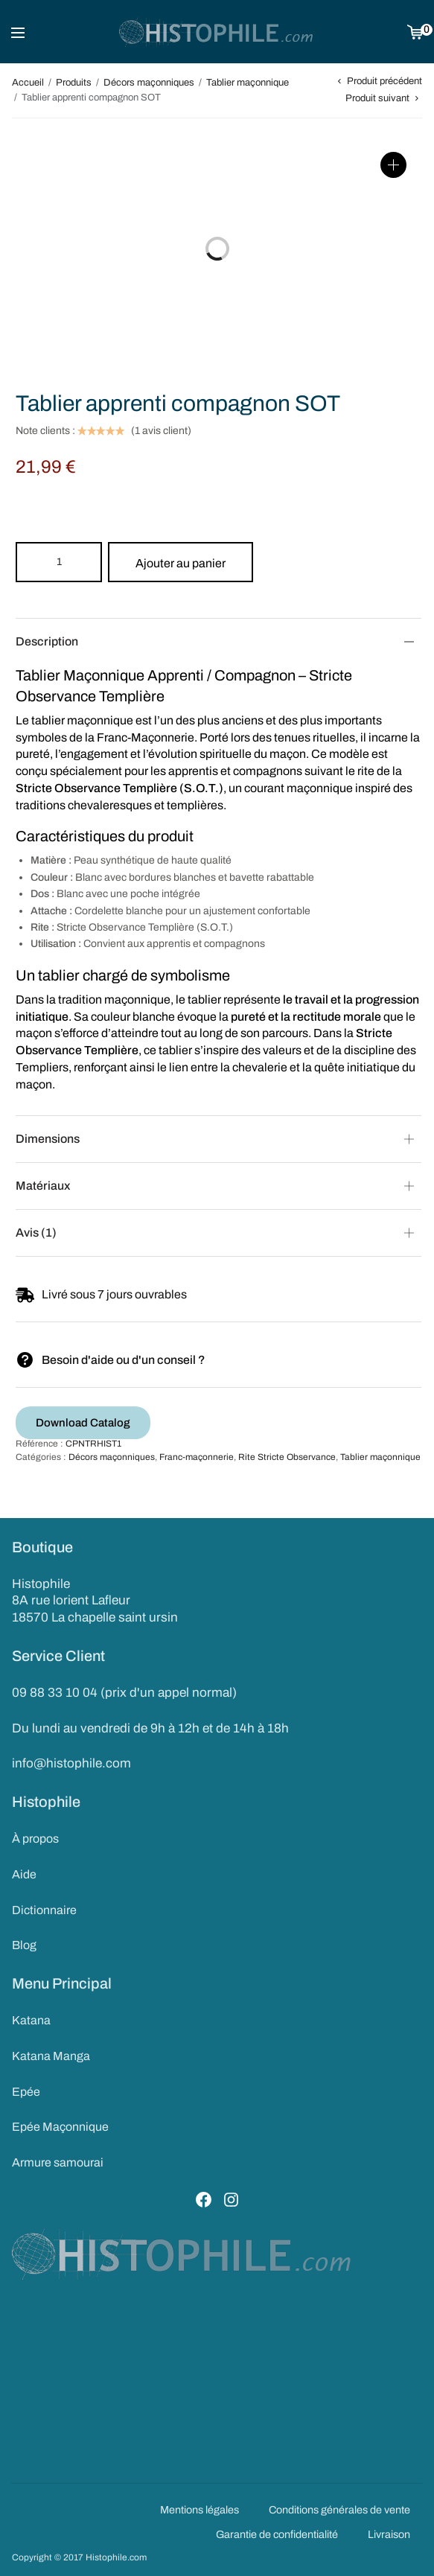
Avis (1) (36, 1232)
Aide (24, 1874)
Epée (26, 2091)
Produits (74, 82)
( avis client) (161, 431)
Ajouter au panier (180, 563)
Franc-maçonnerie (196, 1457)
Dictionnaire (44, 1910)
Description (47, 641)
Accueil (28, 82)
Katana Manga (51, 2056)
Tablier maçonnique (247, 82)
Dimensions (48, 1138)
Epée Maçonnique (60, 2126)
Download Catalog (83, 1423)
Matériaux (43, 1185)
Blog (24, 1945)
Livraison (389, 2534)
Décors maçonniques (148, 82)
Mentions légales (199, 2510)
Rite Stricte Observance (287, 1457)
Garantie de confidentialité (277, 2534)
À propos (35, 1838)
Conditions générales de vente (339, 2510)
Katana (31, 2020)
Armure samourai (57, 2162)
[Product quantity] (58, 562)
